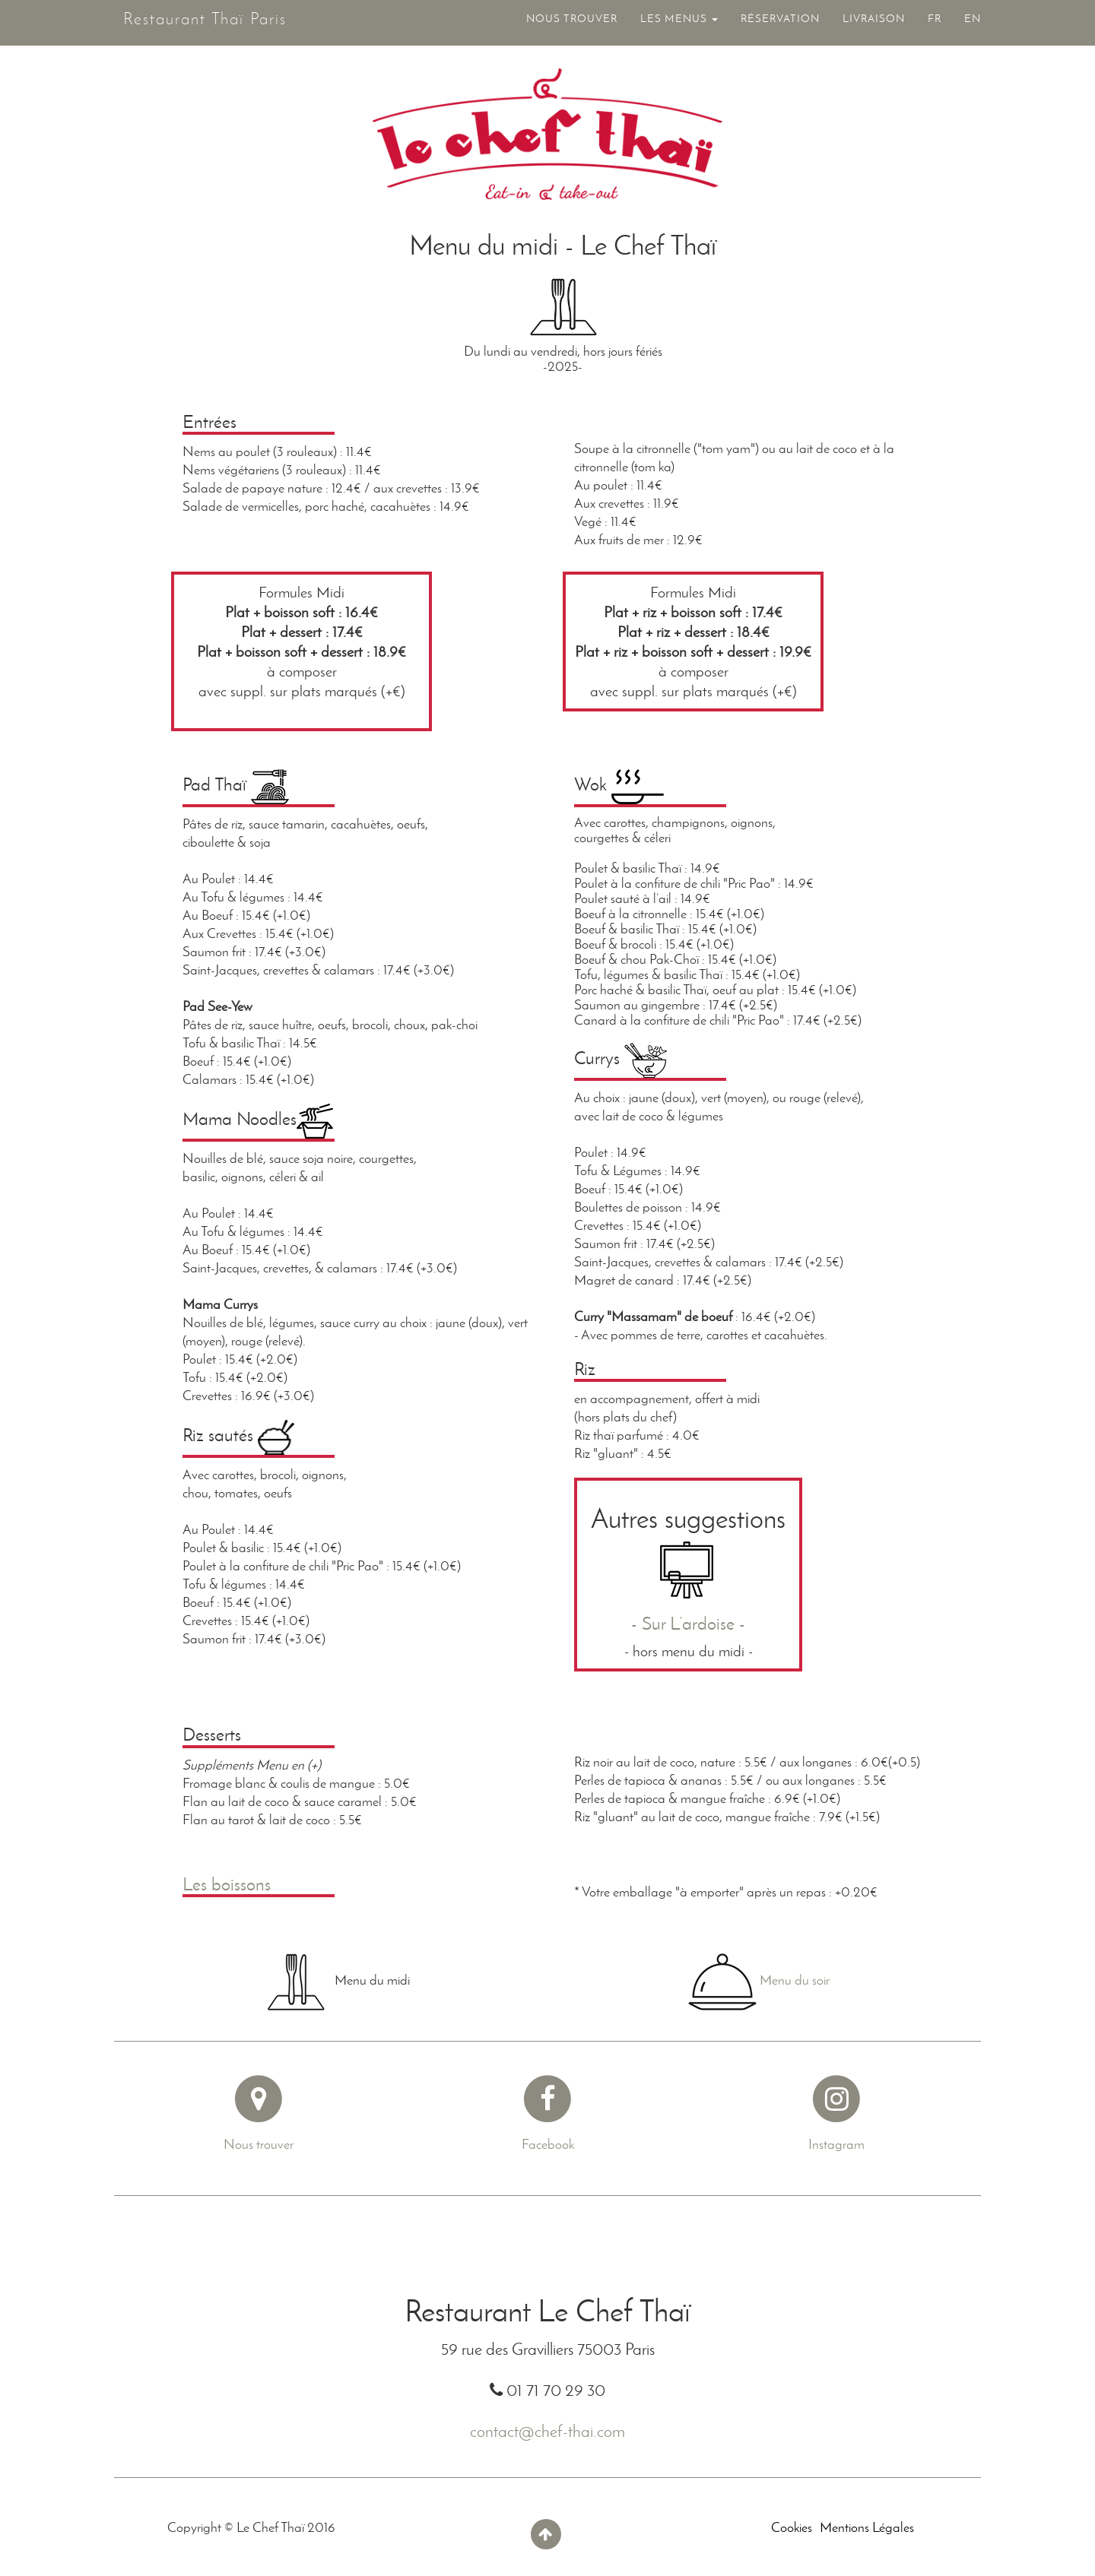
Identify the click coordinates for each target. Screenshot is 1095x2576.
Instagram (836, 2144)
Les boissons (226, 1884)
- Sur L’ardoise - (688, 1623)
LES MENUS (679, 24)
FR (934, 24)
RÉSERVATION (780, 24)
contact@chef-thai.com (547, 2431)
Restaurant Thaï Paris (196, 22)
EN (972, 24)
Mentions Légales (867, 2527)
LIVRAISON (874, 24)
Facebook (548, 2144)
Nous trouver (259, 2144)
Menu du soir (795, 1980)
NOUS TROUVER (571, 24)
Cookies (791, 2527)
